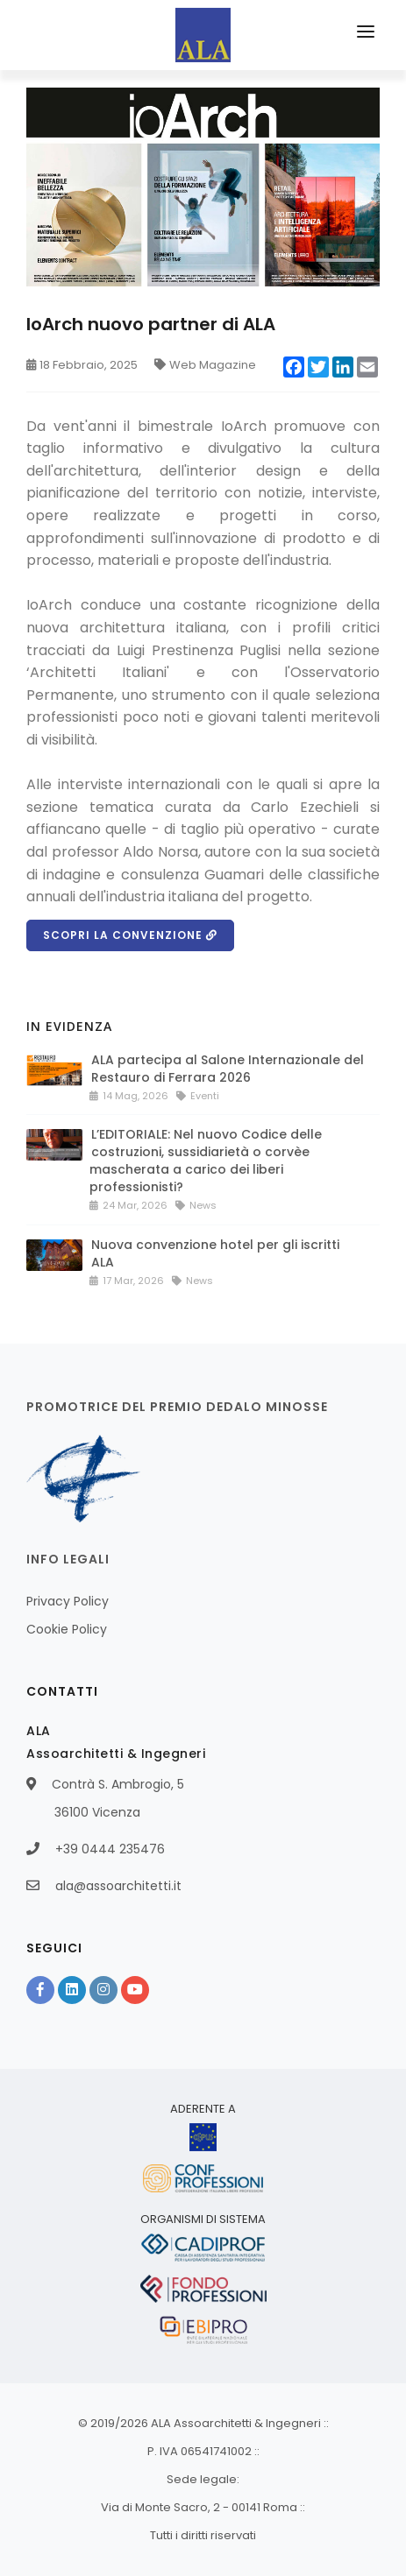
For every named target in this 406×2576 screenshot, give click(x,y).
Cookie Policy (66, 1629)
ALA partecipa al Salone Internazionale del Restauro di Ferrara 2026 (227, 1068)
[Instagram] (103, 1990)
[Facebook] (40, 1990)
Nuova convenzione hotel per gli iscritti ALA (215, 1253)
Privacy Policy (67, 1601)
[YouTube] (135, 1990)
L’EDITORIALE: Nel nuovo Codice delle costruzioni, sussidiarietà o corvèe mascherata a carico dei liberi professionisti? (205, 1161)
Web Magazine (205, 364)
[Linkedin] (72, 1990)
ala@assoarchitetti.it (118, 1886)
